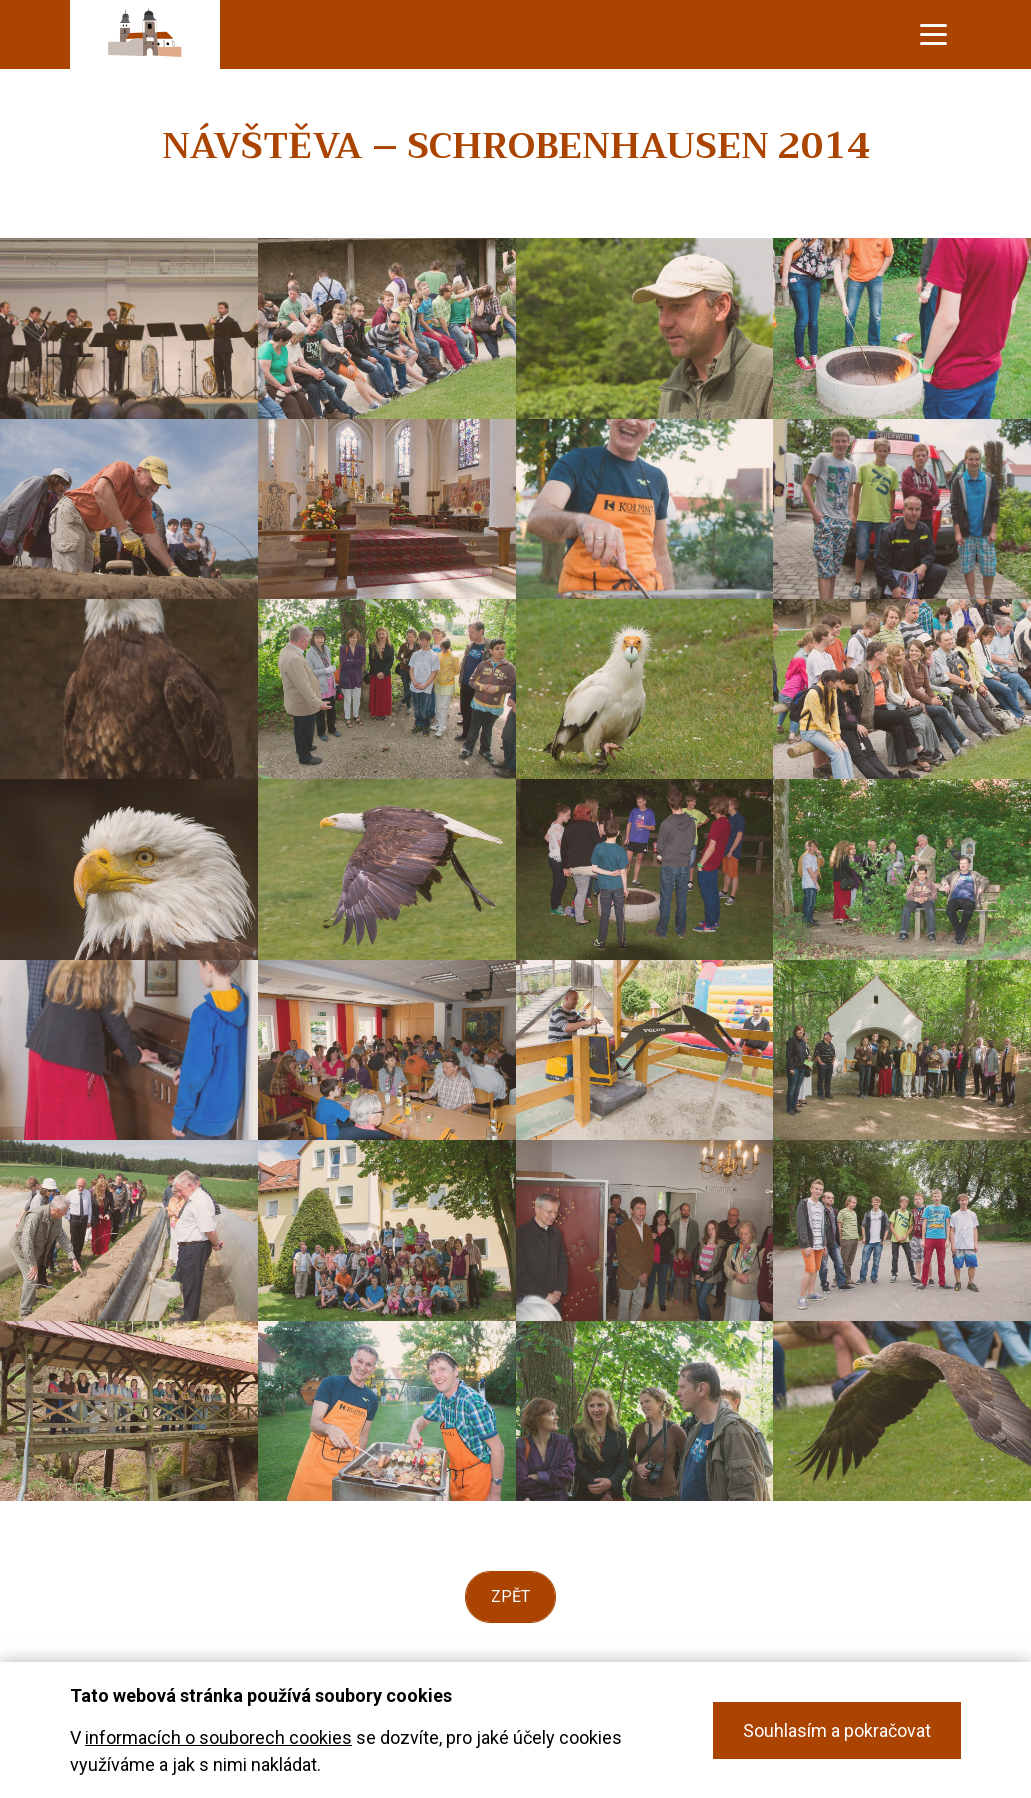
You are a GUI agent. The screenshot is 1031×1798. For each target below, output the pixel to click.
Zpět (510, 1596)
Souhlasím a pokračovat (837, 1730)
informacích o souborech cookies (218, 1737)
